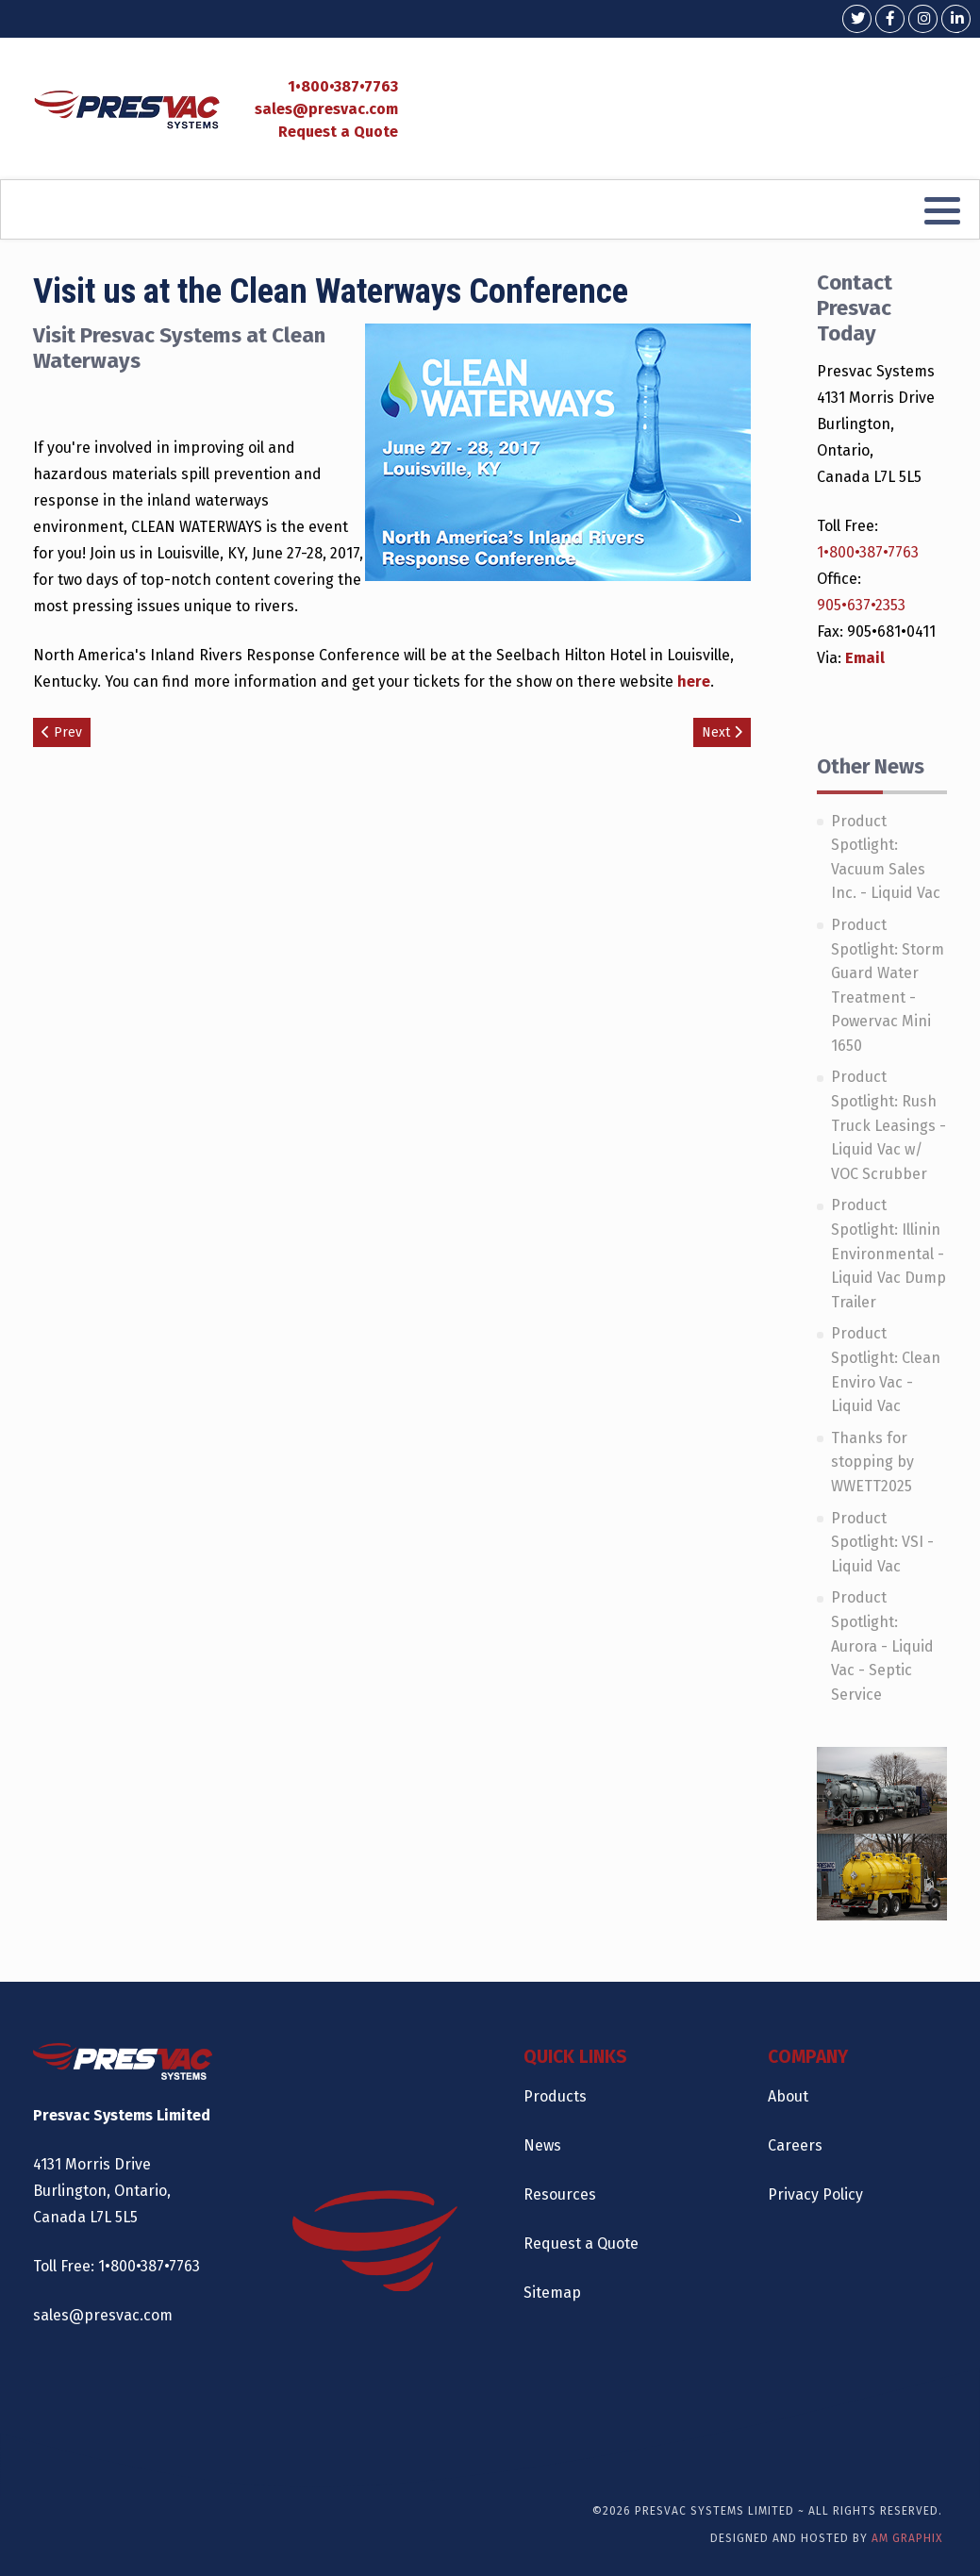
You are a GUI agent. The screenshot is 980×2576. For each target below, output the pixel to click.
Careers (795, 2145)
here (693, 681)
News (542, 2145)
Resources (559, 2194)
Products (555, 2096)
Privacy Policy (815, 2194)
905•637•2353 (861, 605)
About (788, 2096)
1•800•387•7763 (343, 86)
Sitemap (552, 2293)
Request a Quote (338, 132)
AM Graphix (907, 2538)
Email (865, 658)
